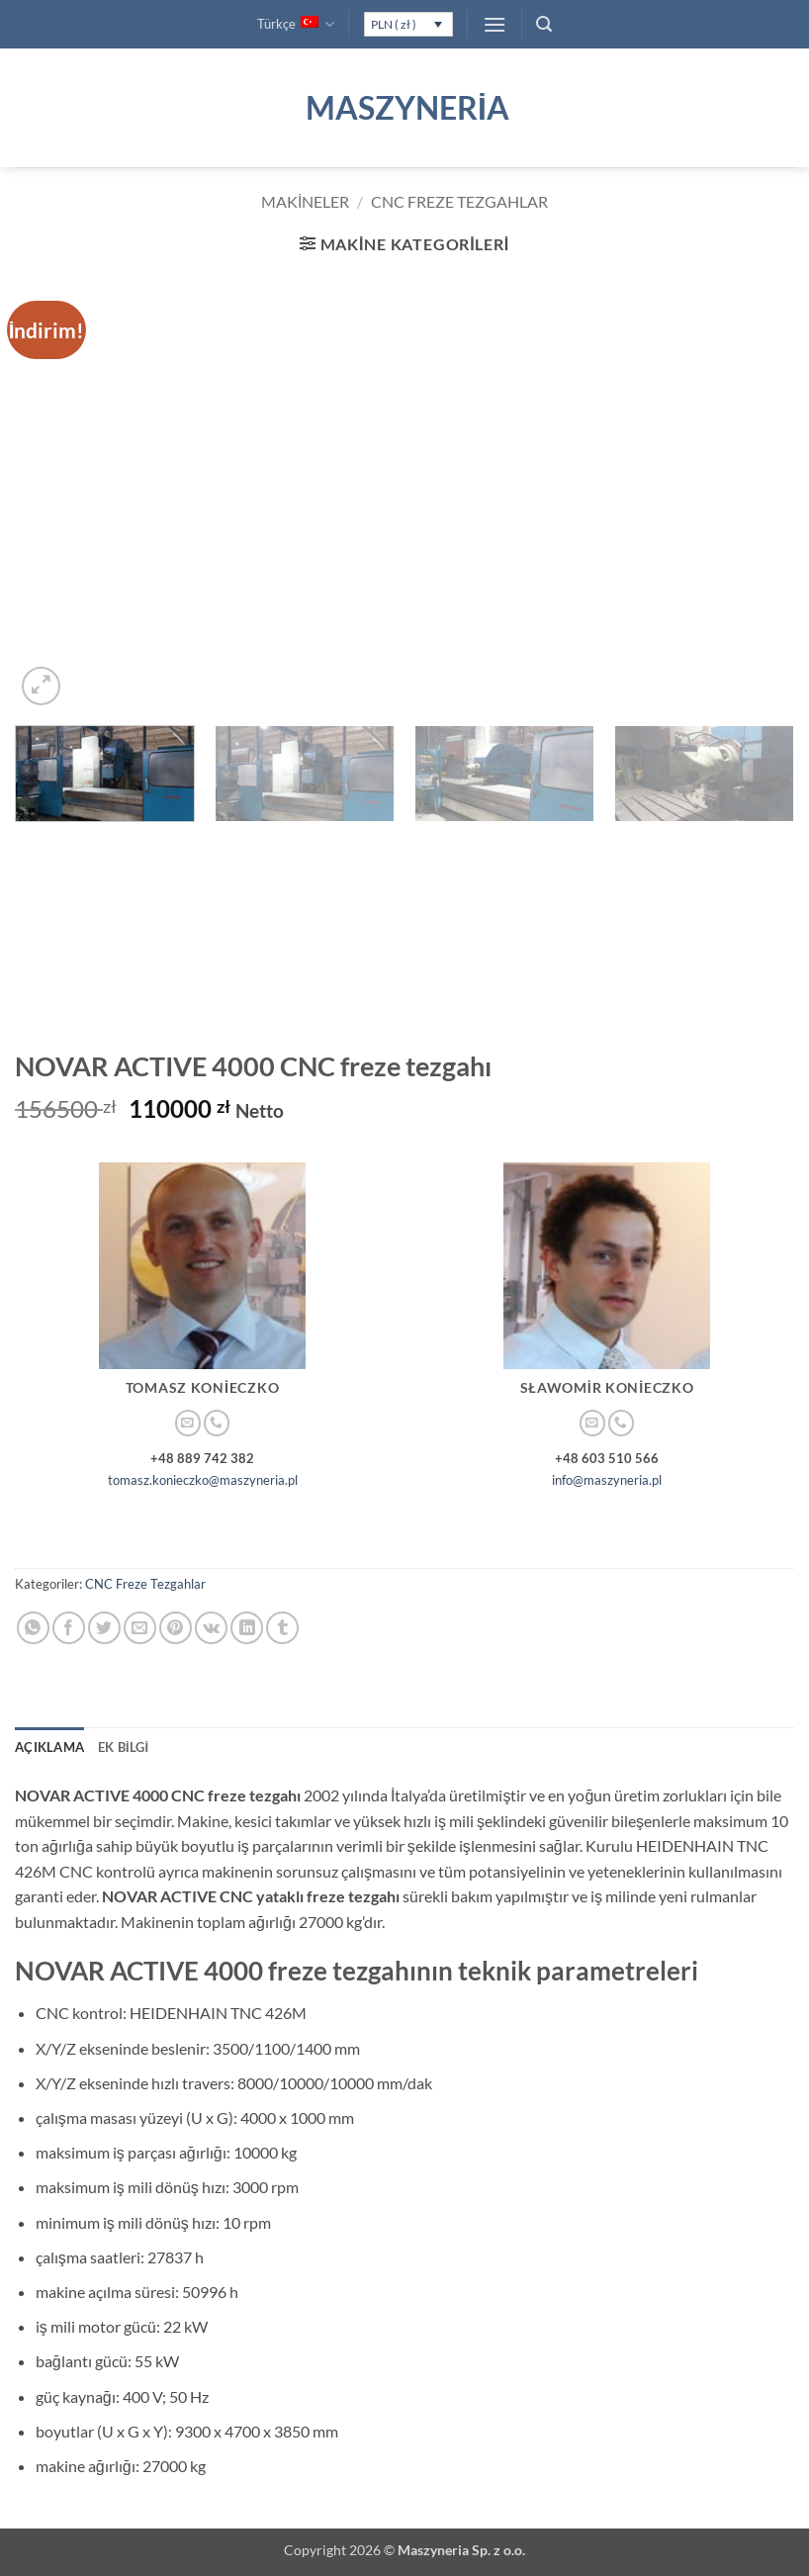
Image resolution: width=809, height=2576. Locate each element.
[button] (494, 24)
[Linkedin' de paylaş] (246, 1627)
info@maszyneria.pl (607, 1480)
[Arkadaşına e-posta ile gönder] (140, 1627)
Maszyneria (404, 108)
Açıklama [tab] (49, 1747)
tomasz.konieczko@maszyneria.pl (203, 1480)
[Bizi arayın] (216, 1423)
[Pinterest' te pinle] (175, 1627)
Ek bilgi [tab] (123, 1747)
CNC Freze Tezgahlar (459, 201)
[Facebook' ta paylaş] (68, 1627)
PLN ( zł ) (393, 24)
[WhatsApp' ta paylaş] (33, 1627)
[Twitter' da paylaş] (104, 1627)
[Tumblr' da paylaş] (282, 1627)
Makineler (305, 201)
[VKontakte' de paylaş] (211, 1627)
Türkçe (295, 24)
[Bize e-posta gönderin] (188, 1423)
